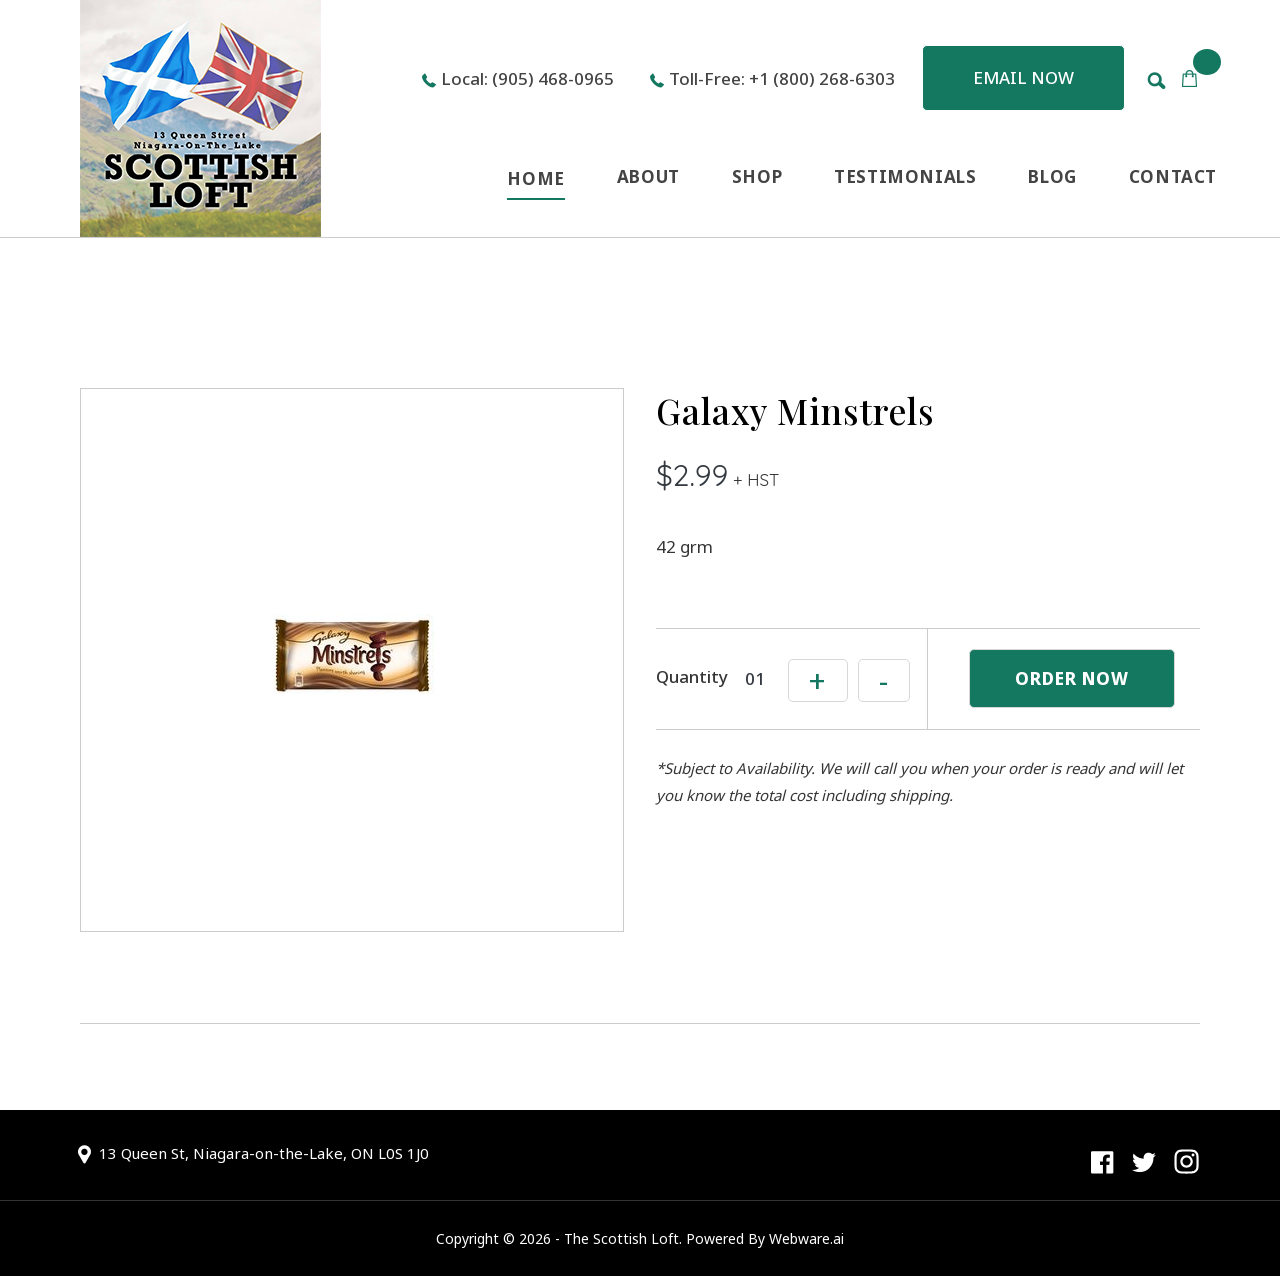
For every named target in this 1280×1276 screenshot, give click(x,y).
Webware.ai (806, 1238)
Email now (1023, 77)
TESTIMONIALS (905, 176)
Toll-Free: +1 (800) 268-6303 (782, 78)
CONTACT (1173, 176)
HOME (535, 178)
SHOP (757, 176)
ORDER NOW (1072, 678)
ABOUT (648, 176)
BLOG (1052, 176)
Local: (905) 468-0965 (527, 78)
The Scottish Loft (621, 1238)
